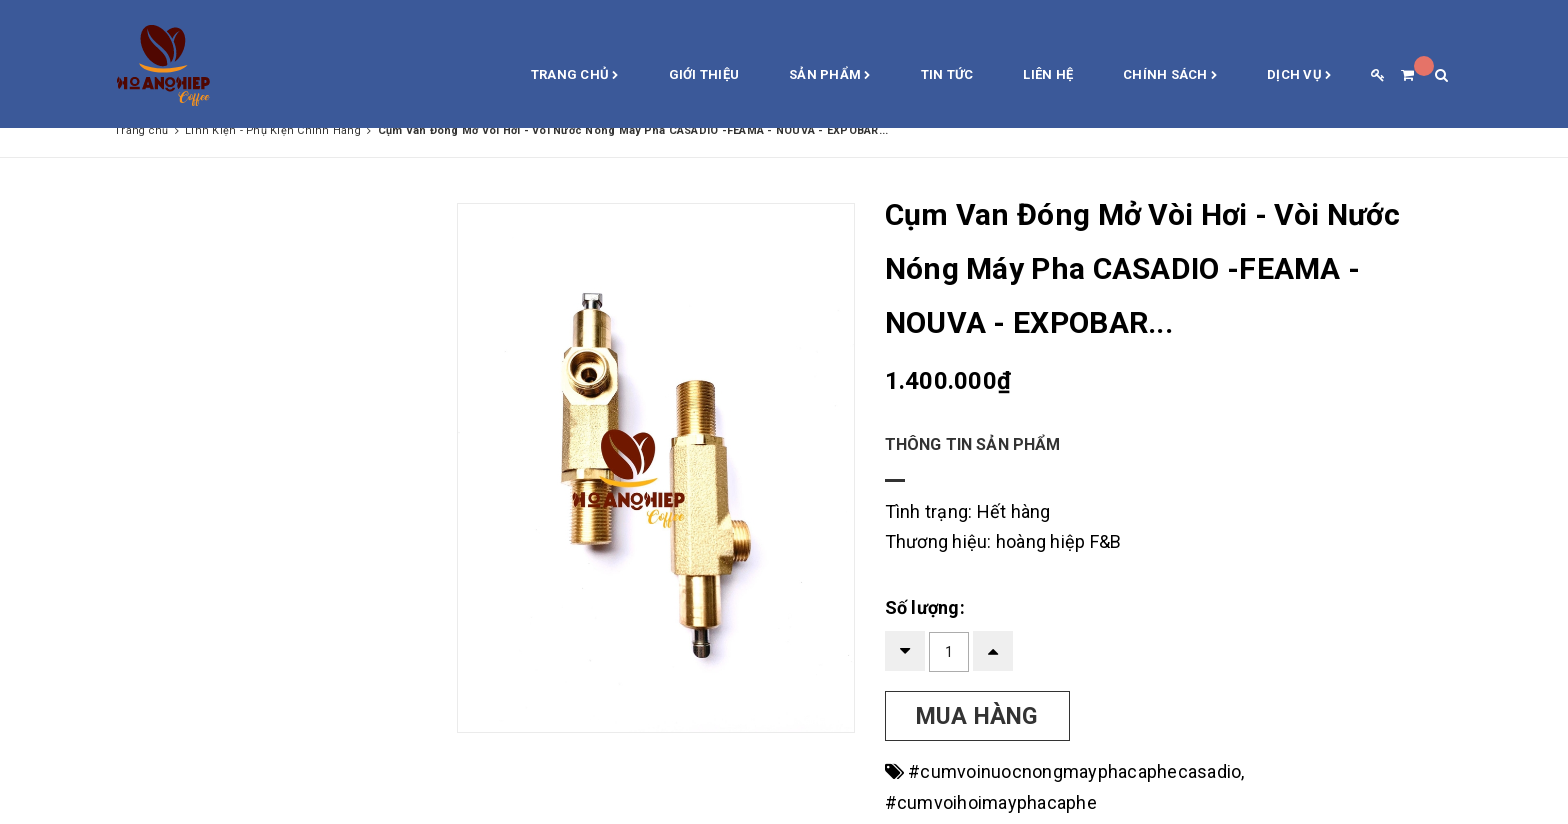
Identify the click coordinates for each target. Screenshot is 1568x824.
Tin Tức (947, 74)
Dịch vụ (1299, 76)
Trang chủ (575, 76)
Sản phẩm (830, 76)
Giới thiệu (704, 74)
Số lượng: (925, 607)
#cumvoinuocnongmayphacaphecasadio (1074, 771)
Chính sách (1170, 76)
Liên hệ (1048, 74)
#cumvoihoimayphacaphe (991, 802)
